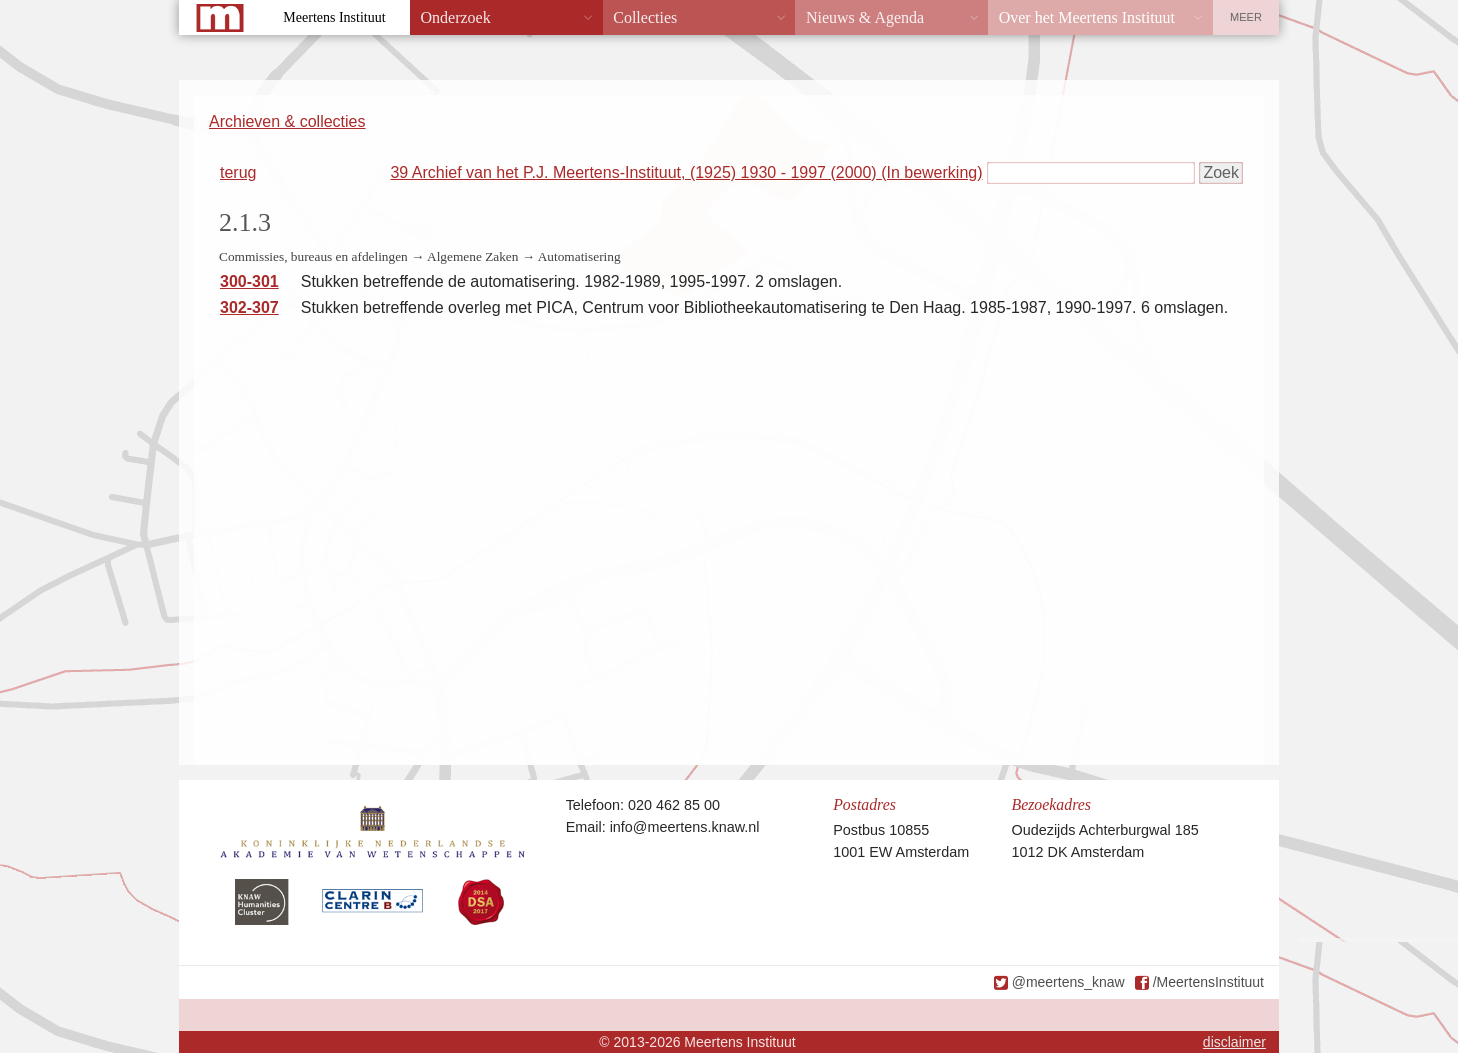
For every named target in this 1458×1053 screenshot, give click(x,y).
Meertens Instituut (334, 17)
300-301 (249, 281)
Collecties (645, 17)
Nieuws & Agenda (865, 17)
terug (238, 172)
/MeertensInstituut (1208, 982)
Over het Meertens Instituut (1087, 17)
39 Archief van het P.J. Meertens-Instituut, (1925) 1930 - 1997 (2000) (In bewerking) (686, 172)
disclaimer (1234, 1042)
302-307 (249, 307)
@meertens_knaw (1068, 982)
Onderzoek (456, 17)
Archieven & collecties (287, 121)
